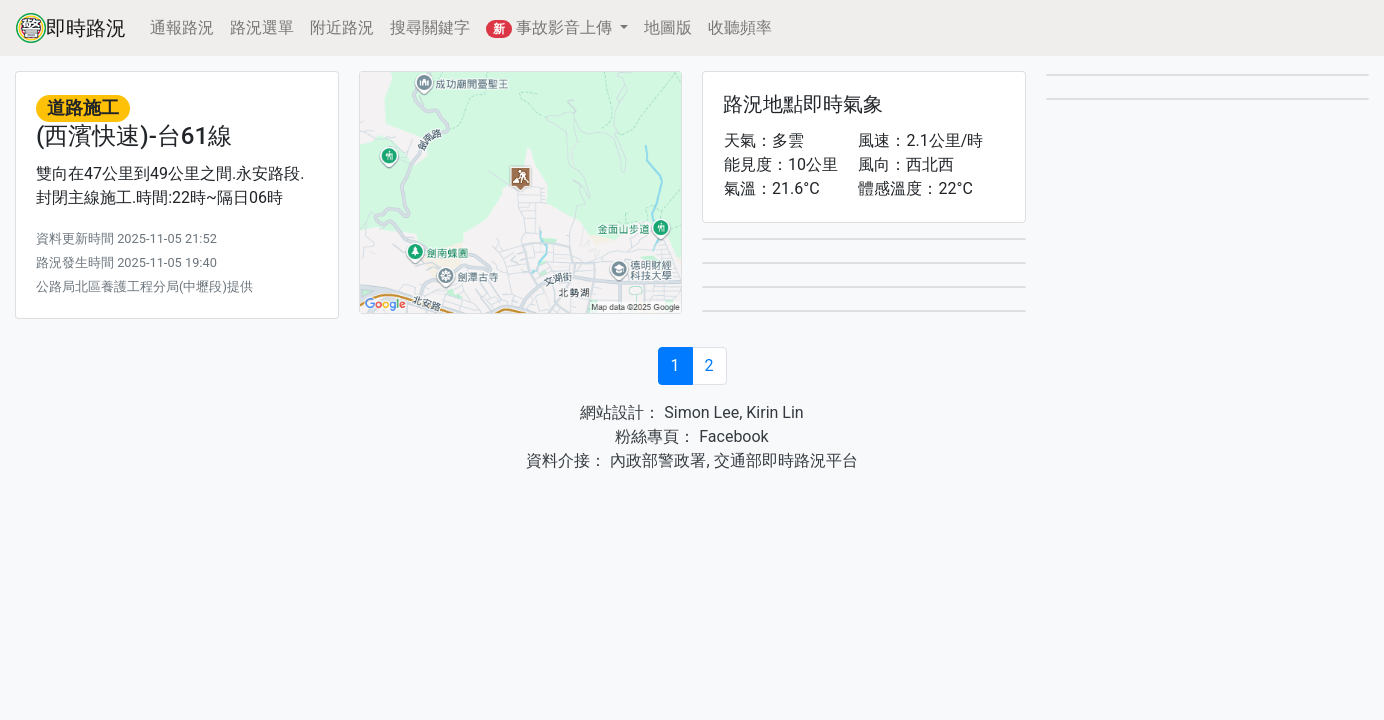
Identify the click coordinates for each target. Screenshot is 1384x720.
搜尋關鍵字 (430, 27)
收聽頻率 (740, 27)
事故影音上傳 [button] (551, 28)
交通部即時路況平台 (786, 460)
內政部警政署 (656, 460)
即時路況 (71, 28)
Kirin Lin (774, 412)
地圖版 (668, 27)
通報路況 (182, 27)
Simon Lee (699, 412)
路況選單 (262, 27)
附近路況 (342, 27)
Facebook (731, 436)
